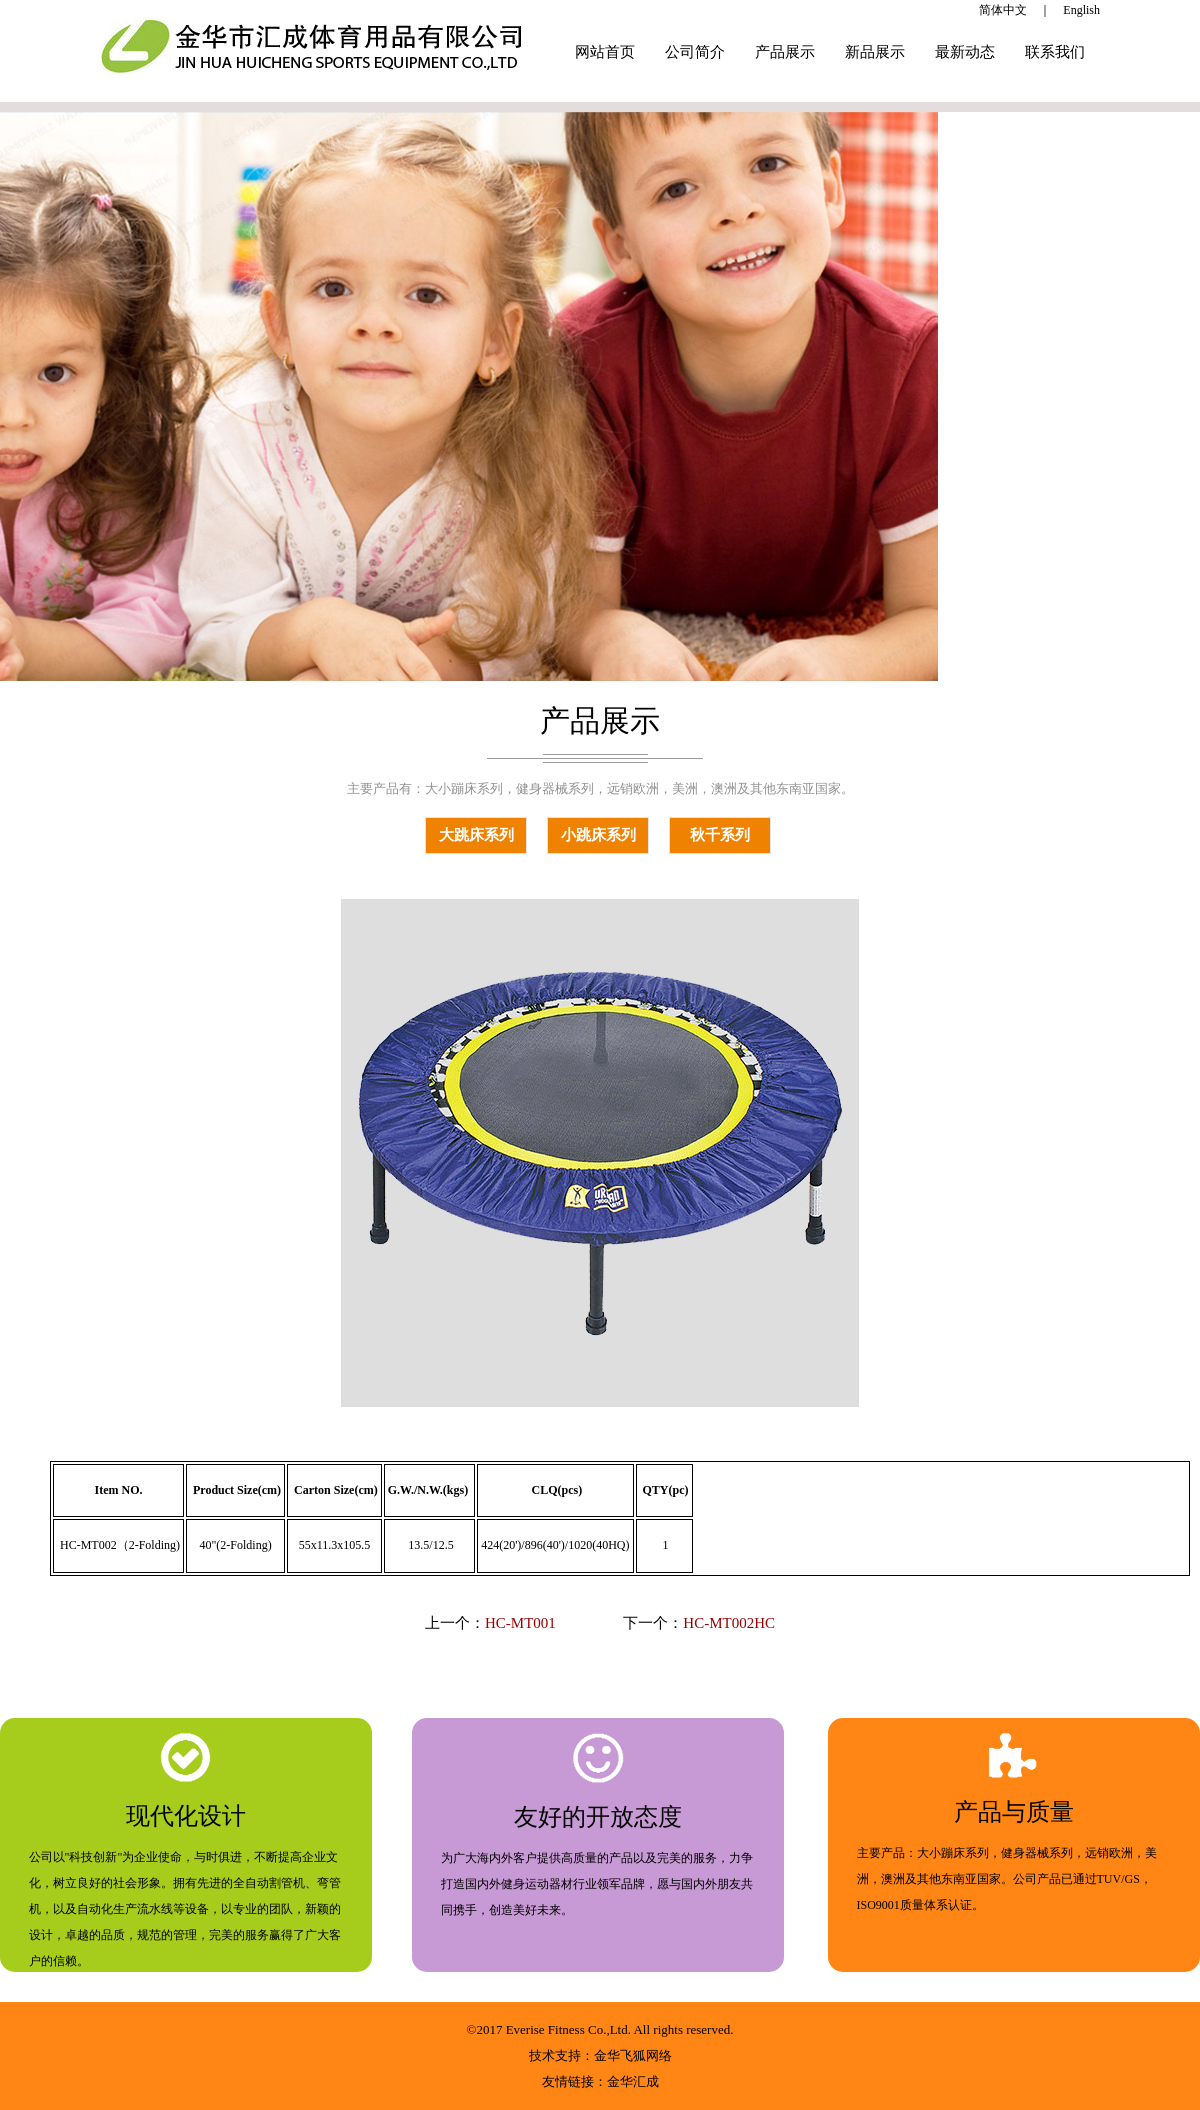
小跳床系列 (598, 835)
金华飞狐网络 (633, 2055)
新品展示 (875, 52)
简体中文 (1003, 10)
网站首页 (605, 52)
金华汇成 (633, 2081)
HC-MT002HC (729, 1623)
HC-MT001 (520, 1623)
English (1081, 10)
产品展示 (785, 52)
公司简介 (695, 52)
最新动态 (965, 52)
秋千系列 (720, 835)
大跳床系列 (476, 835)
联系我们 (1055, 52)
